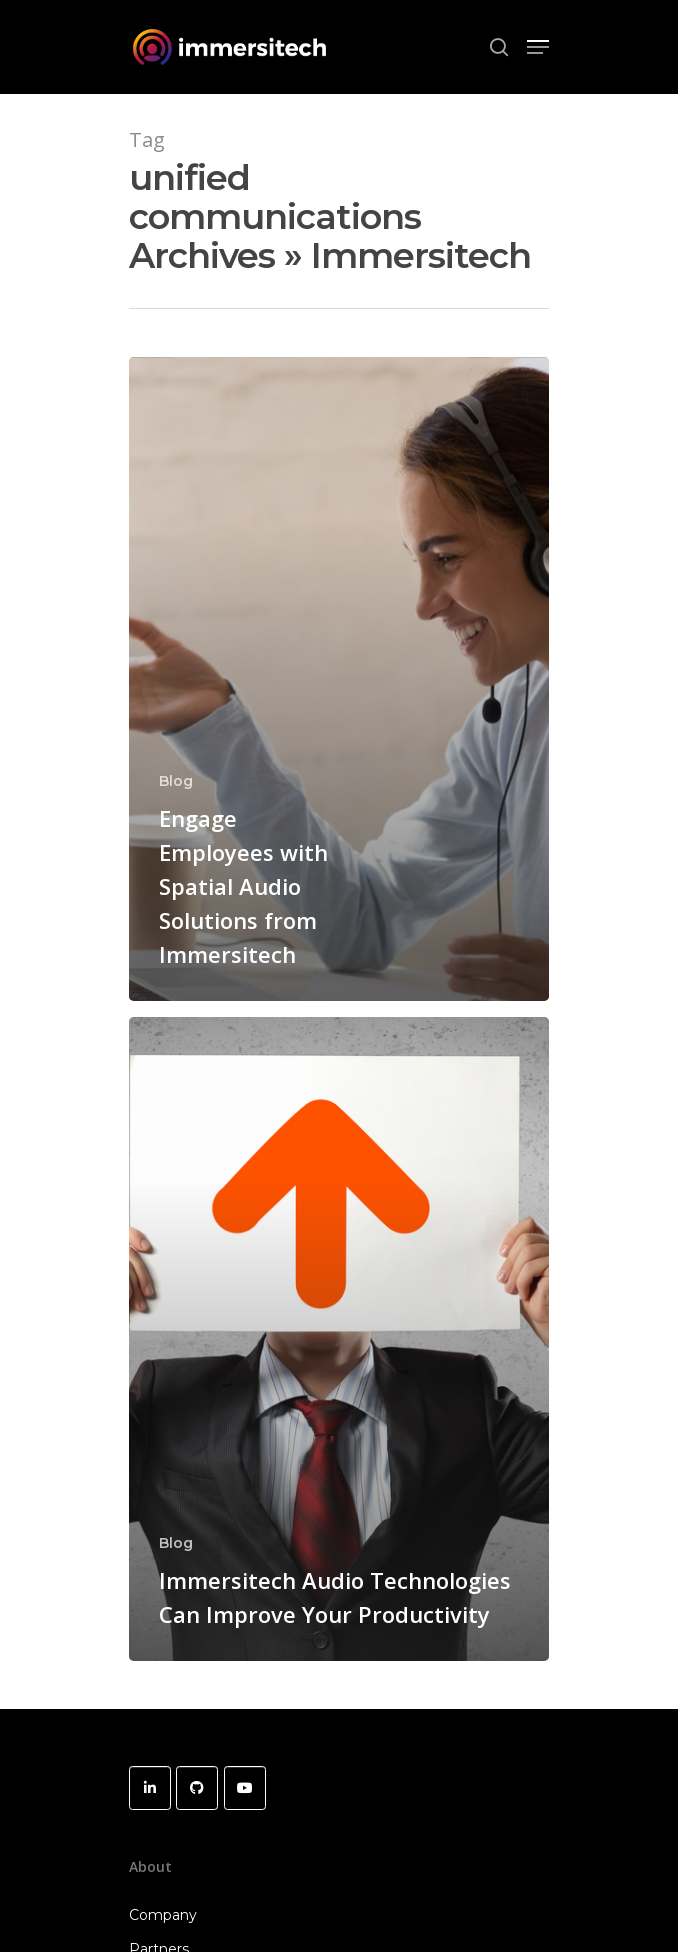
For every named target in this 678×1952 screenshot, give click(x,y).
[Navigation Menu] (538, 47)
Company (163, 1915)
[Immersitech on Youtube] (245, 1788)
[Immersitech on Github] (197, 1788)
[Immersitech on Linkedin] (150, 1788)
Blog (176, 781)
